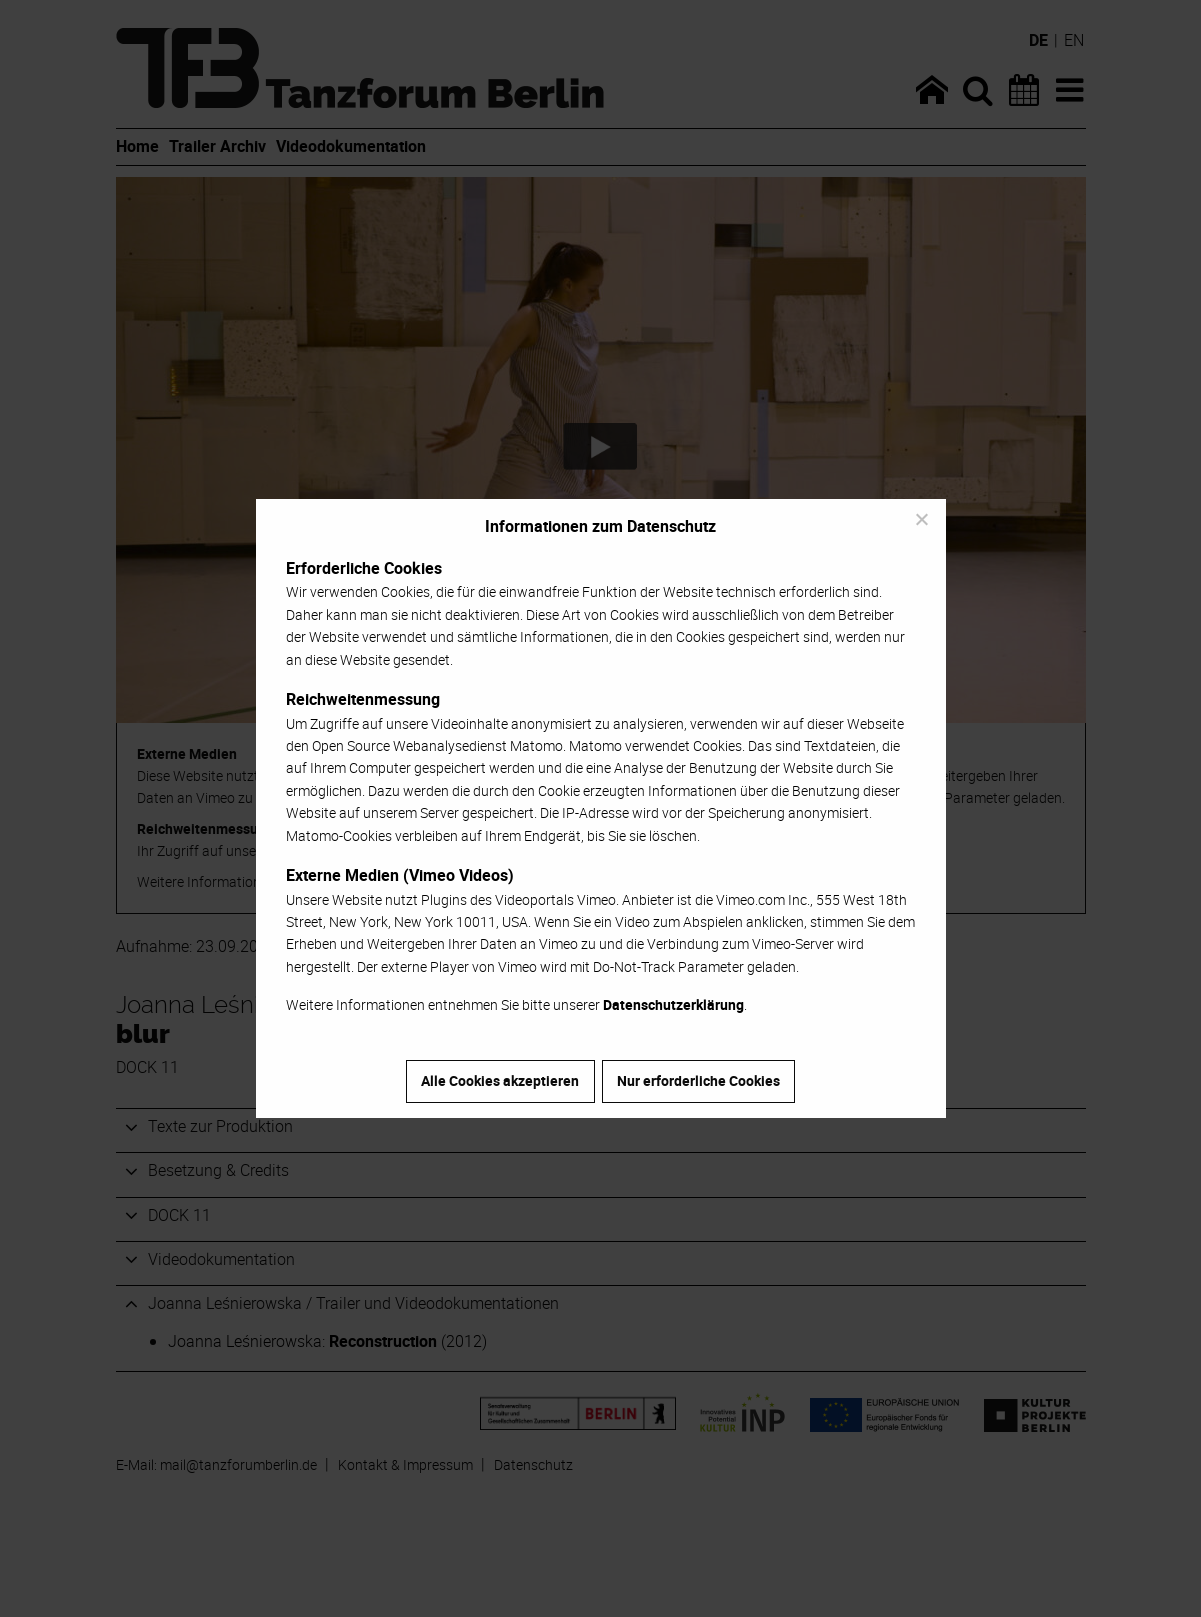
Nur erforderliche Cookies (698, 1080)
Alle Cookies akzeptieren (500, 1080)
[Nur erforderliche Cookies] (921, 519)
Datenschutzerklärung (673, 1004)
